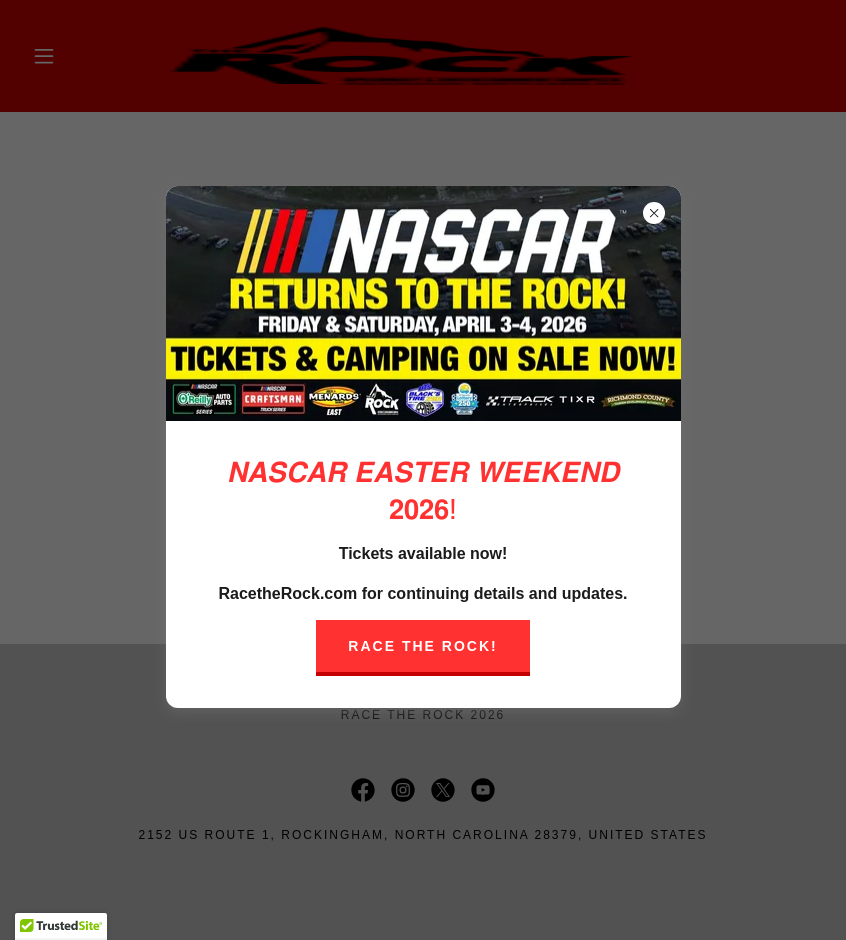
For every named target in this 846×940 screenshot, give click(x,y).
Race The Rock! (422, 646)
